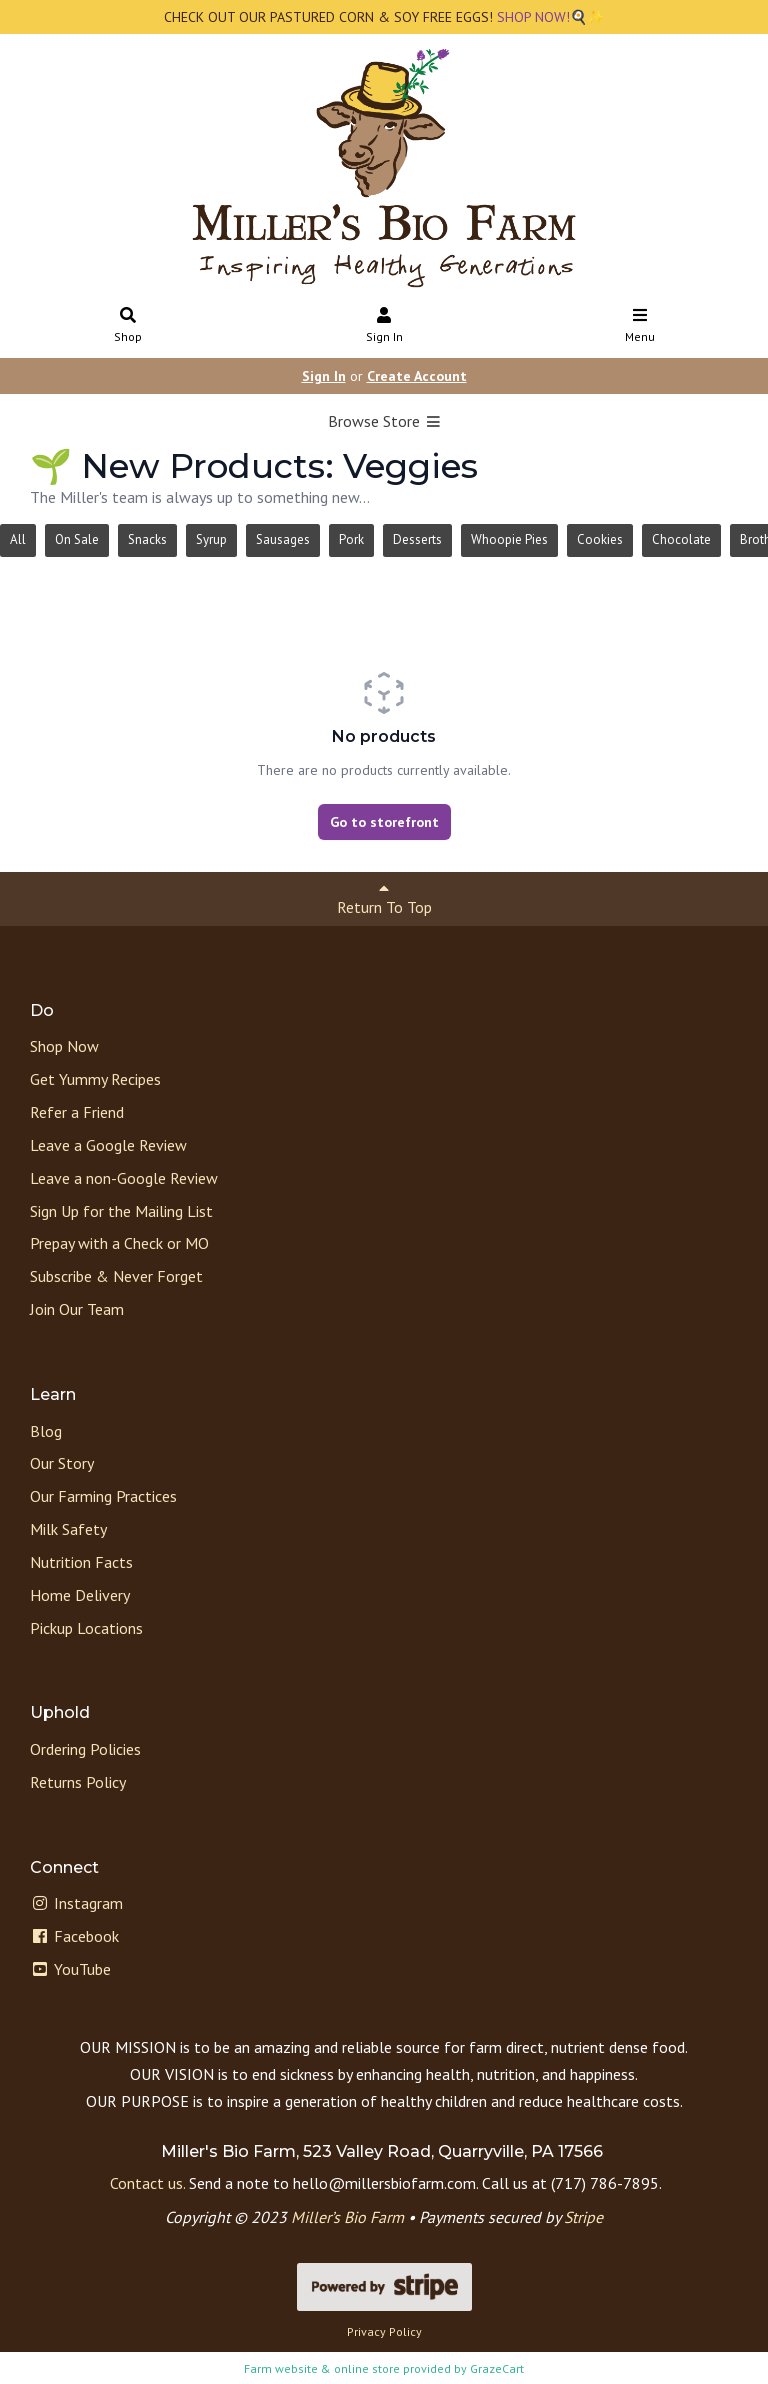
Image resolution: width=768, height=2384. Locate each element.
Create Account (417, 376)
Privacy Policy (384, 2331)
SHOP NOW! (531, 17)
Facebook (74, 1936)
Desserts (417, 539)
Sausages (283, 539)
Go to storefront (384, 822)
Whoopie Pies (509, 539)
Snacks (147, 539)
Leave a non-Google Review (124, 1178)
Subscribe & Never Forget (116, 1276)
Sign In (384, 326)
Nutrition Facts (81, 1562)
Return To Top (384, 898)
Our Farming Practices (103, 1496)
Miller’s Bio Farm (347, 2217)
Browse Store (384, 421)
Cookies (600, 539)
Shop (128, 326)
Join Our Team (77, 1309)
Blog (46, 1431)
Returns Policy (78, 1782)
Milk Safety (68, 1529)
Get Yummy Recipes (95, 1079)
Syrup (211, 539)
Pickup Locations (86, 1628)
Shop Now (64, 1046)
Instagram (76, 1903)
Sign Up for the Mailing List (121, 1211)
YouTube (70, 1969)
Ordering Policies (85, 1749)
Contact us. (147, 2183)
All (18, 539)
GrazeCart (497, 2368)
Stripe (583, 2217)
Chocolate (681, 539)
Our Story (62, 1463)
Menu (640, 326)
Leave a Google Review (108, 1145)
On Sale (77, 539)
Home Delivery (80, 1595)
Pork (351, 539)
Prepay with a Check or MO (119, 1243)
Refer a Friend (77, 1112)
